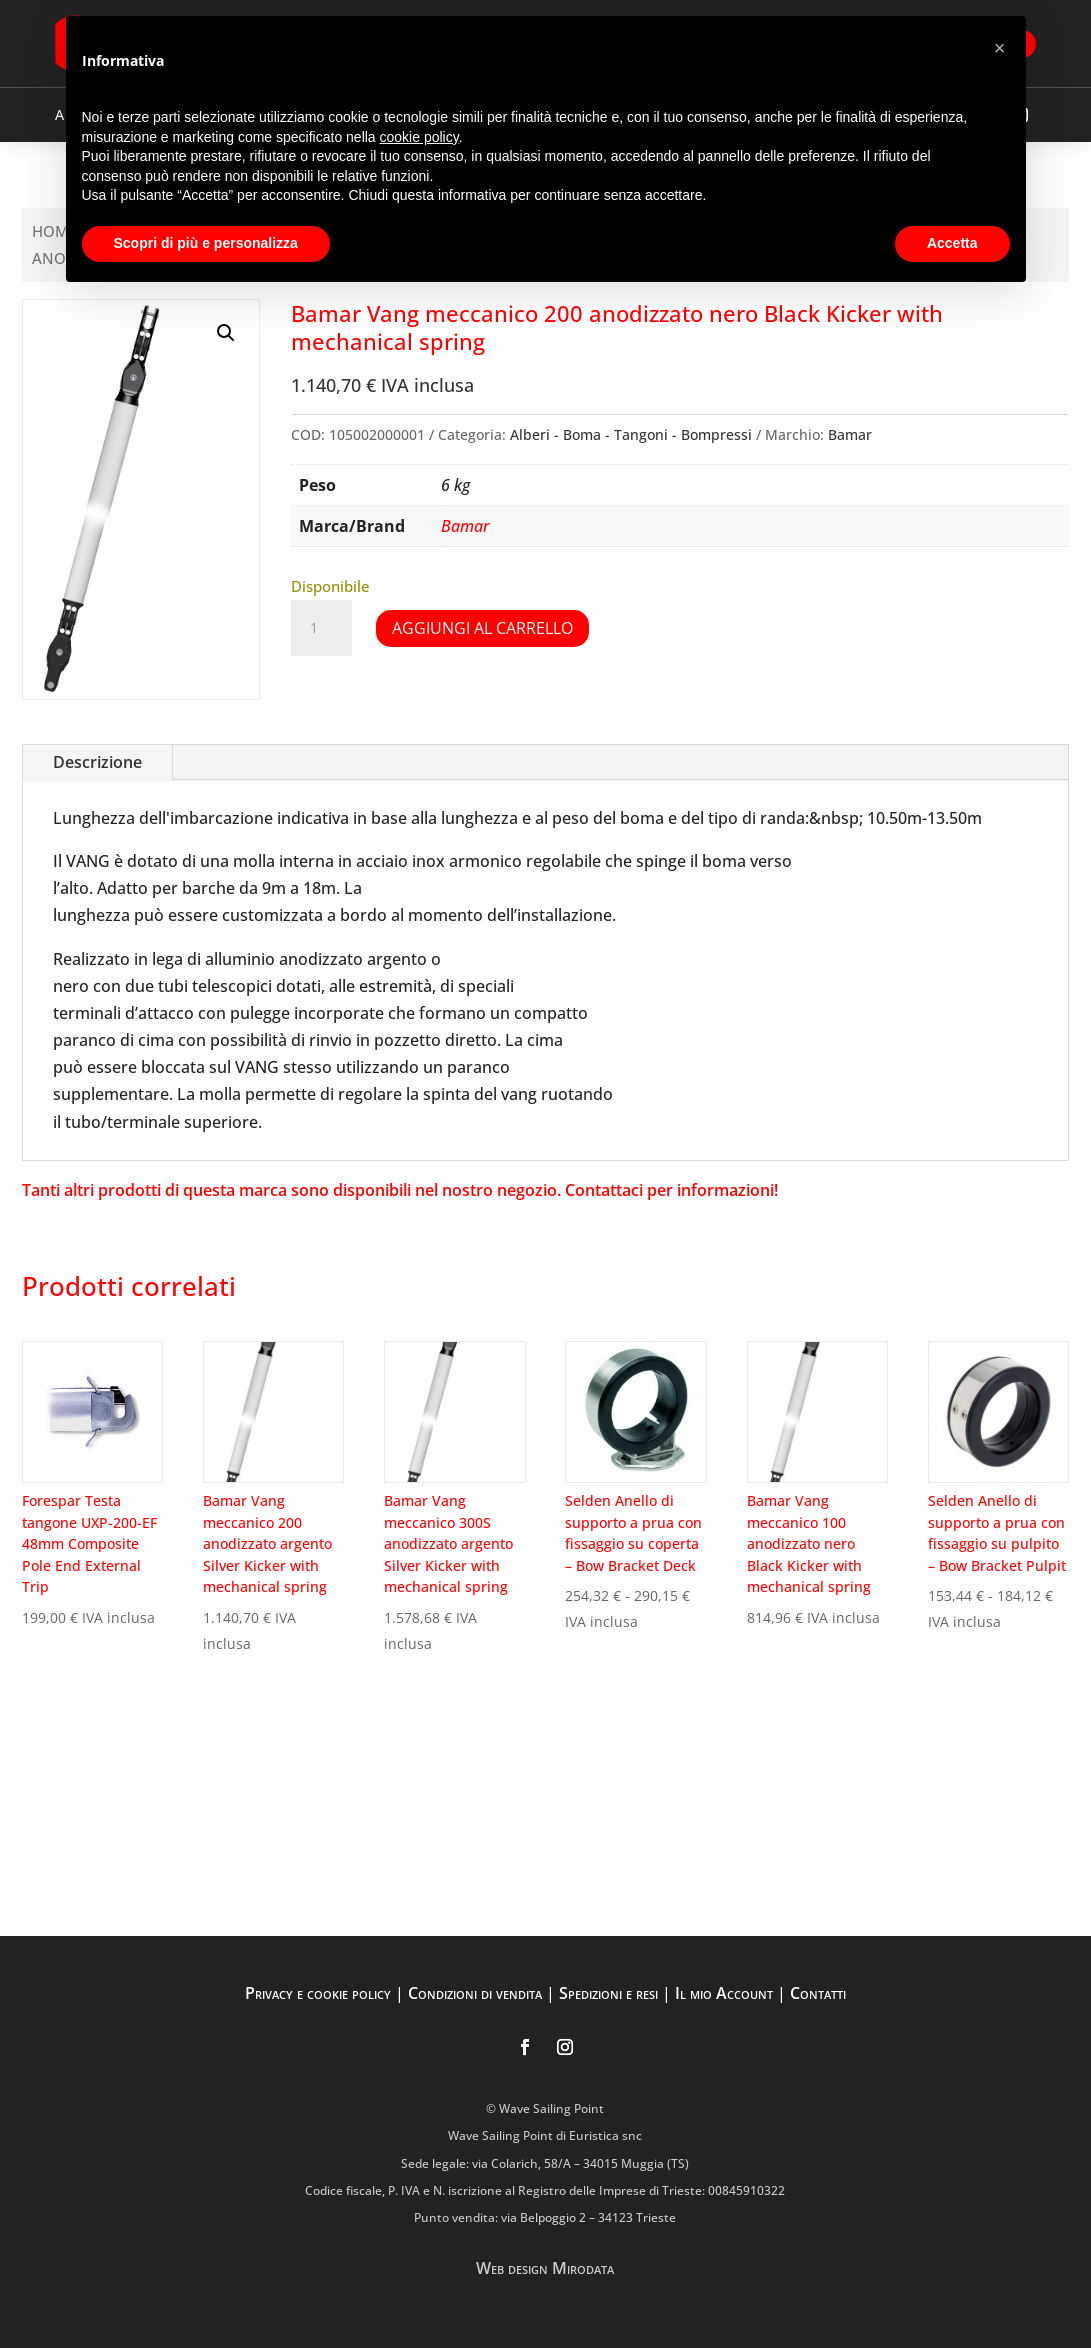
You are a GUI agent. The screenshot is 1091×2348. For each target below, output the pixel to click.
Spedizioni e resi (608, 1993)
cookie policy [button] (419, 137)
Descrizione (97, 762)
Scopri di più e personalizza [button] (206, 243)
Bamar (850, 434)
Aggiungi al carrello (482, 628)
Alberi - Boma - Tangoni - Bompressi (631, 434)
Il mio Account (724, 1993)
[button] (226, 333)
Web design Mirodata (545, 2268)
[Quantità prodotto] (321, 628)
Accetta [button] (952, 243)
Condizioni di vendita (475, 1993)
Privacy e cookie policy (318, 1993)
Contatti (818, 1993)
